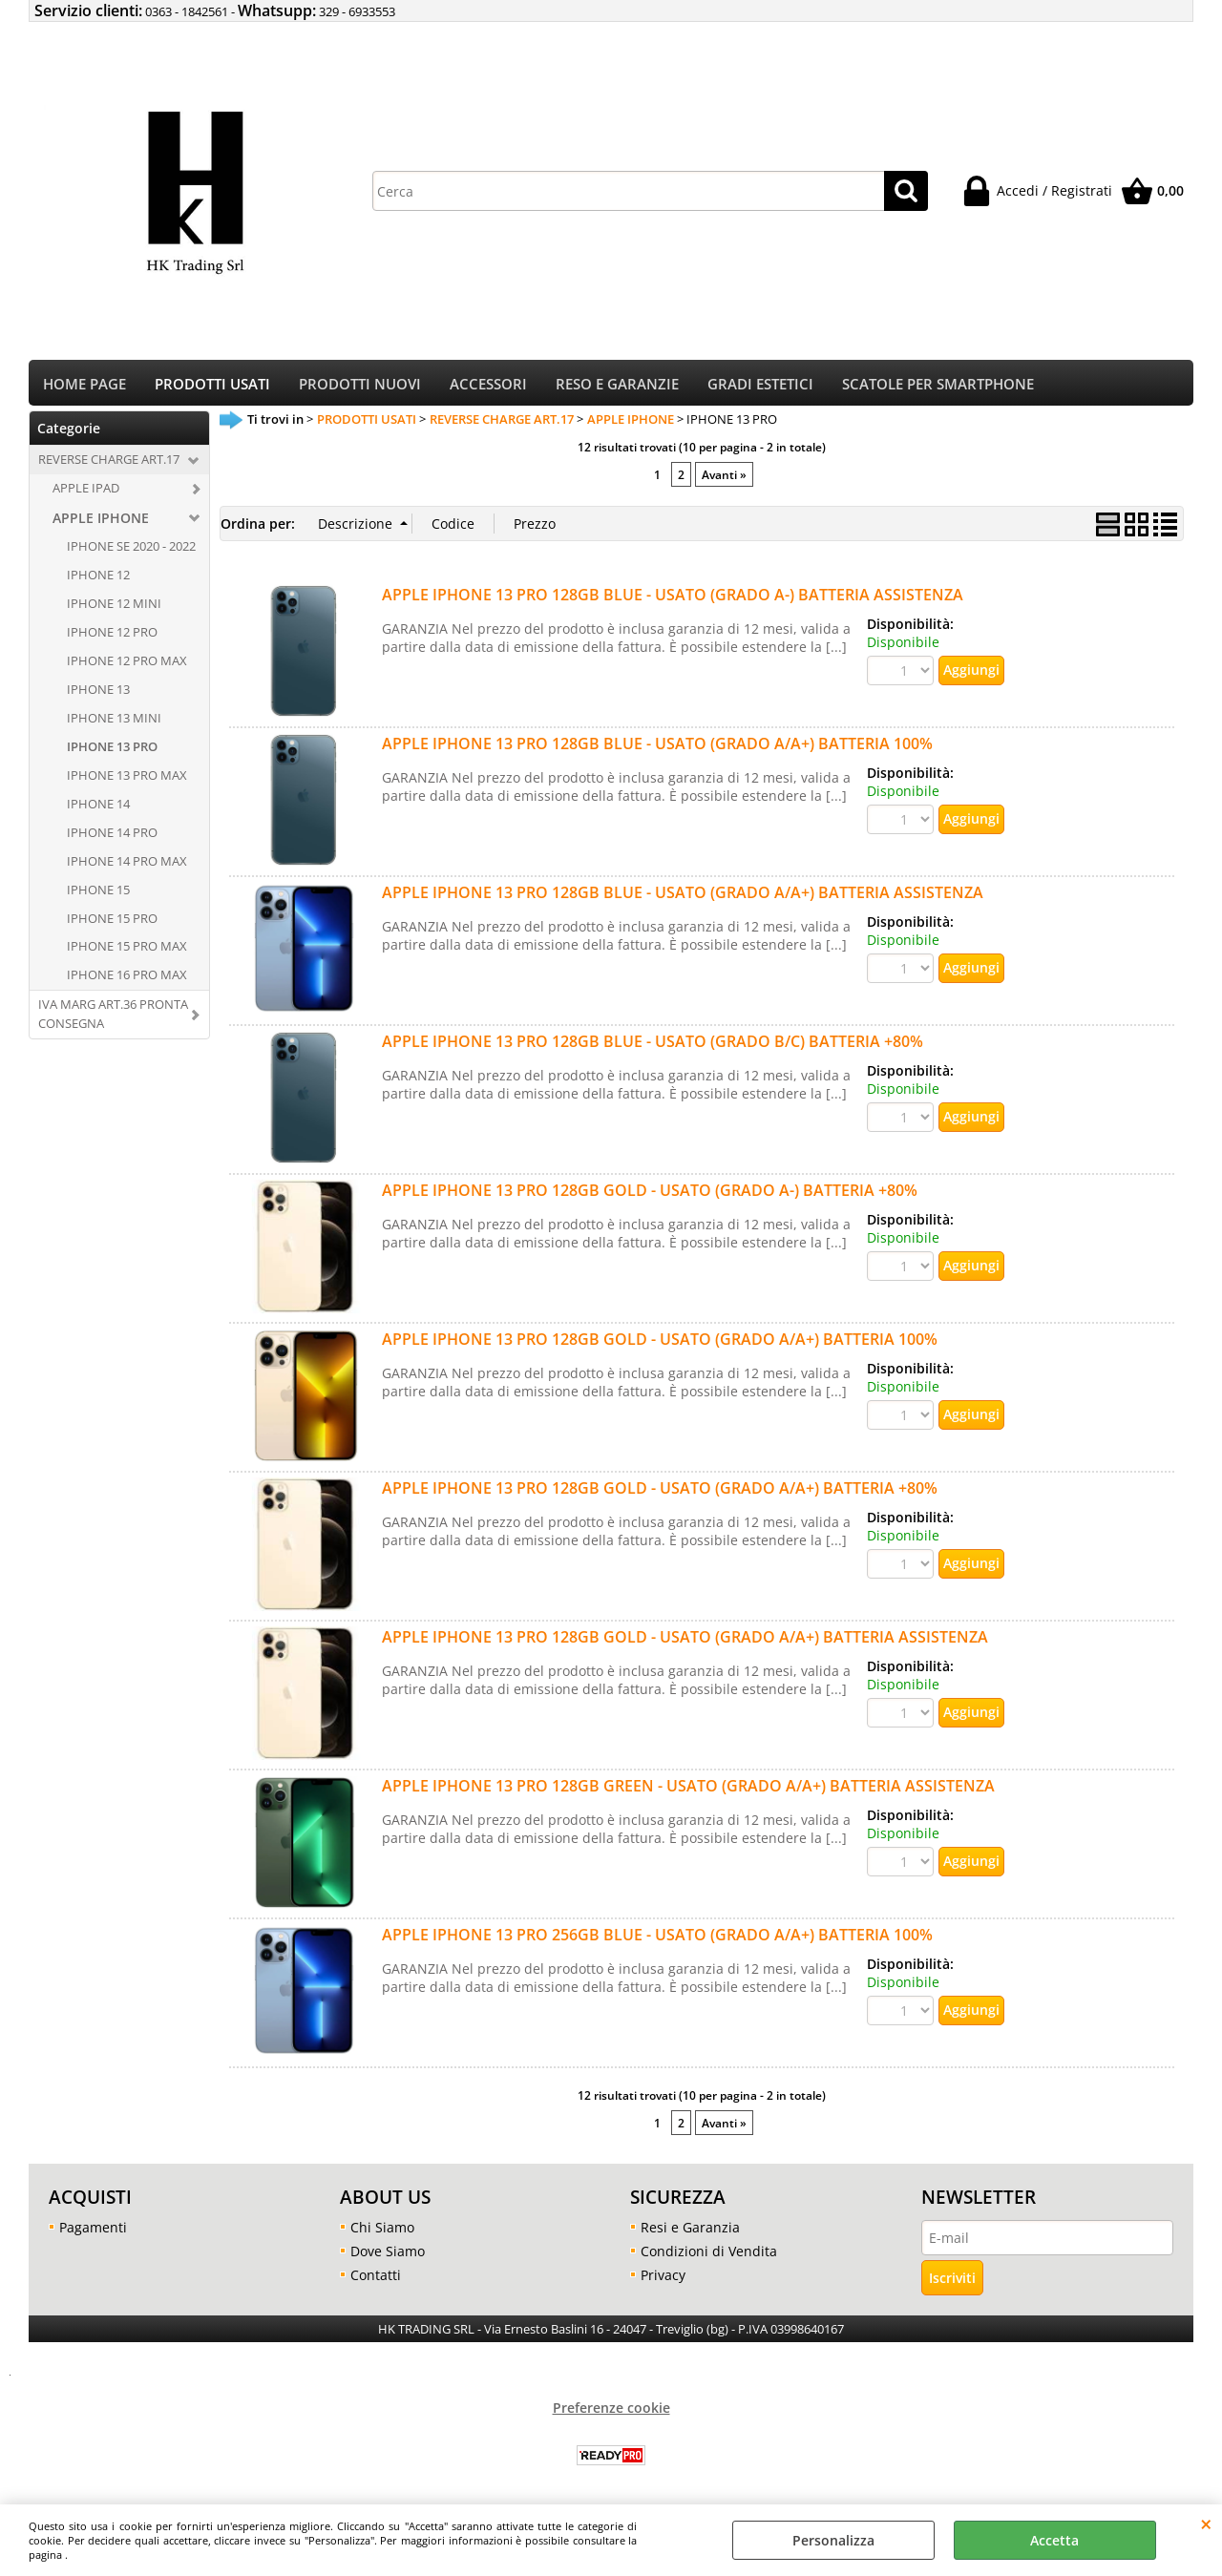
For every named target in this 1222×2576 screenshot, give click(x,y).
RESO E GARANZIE (617, 387)
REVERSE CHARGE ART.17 (108, 465)
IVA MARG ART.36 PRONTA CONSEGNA (113, 1020)
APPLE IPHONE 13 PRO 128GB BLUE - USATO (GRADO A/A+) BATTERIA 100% (657, 749)
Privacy (663, 2281)
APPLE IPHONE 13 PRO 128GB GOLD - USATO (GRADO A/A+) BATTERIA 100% (660, 1344)
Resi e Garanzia (690, 2234)
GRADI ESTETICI (760, 387)
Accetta (1054, 2540)
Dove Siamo (387, 2258)
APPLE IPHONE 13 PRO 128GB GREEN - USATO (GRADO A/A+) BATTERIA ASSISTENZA (688, 1791)
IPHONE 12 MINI (114, 609)
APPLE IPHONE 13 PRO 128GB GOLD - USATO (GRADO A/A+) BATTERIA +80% (660, 1493)
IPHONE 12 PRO (112, 638)
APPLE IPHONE (101, 524)
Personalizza (833, 2540)
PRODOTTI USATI (212, 387)
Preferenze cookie (611, 2414)
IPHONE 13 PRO (112, 753)
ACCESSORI (488, 387)
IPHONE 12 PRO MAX (127, 667)
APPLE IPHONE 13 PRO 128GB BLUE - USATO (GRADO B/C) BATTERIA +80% (652, 1047)
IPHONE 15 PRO (112, 923)
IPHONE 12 (98, 581)
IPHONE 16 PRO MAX (127, 981)
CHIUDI (1206, 2523)
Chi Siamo (382, 2234)
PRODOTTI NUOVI (360, 387)
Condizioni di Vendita (709, 2258)
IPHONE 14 (98, 809)
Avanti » (724, 480)
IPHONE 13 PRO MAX (127, 780)
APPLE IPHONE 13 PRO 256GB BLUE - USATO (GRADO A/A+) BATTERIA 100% (657, 1940)
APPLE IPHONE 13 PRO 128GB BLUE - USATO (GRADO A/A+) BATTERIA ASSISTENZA (682, 898)
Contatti (375, 2281)
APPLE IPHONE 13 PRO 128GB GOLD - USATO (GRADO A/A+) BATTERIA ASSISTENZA (685, 1642)
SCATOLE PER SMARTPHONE (938, 387)
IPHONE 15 (98, 895)
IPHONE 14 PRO (112, 838)
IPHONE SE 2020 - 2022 (131, 552)
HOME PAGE (84, 387)
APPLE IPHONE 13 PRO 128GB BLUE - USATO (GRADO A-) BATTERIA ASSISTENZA (672, 600)
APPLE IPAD (86, 494)
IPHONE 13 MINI (114, 724)
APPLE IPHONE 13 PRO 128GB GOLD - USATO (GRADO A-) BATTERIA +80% (649, 1195)
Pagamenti (93, 2234)
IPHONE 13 (98, 695)
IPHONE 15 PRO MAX (127, 952)
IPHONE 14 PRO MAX (127, 866)
